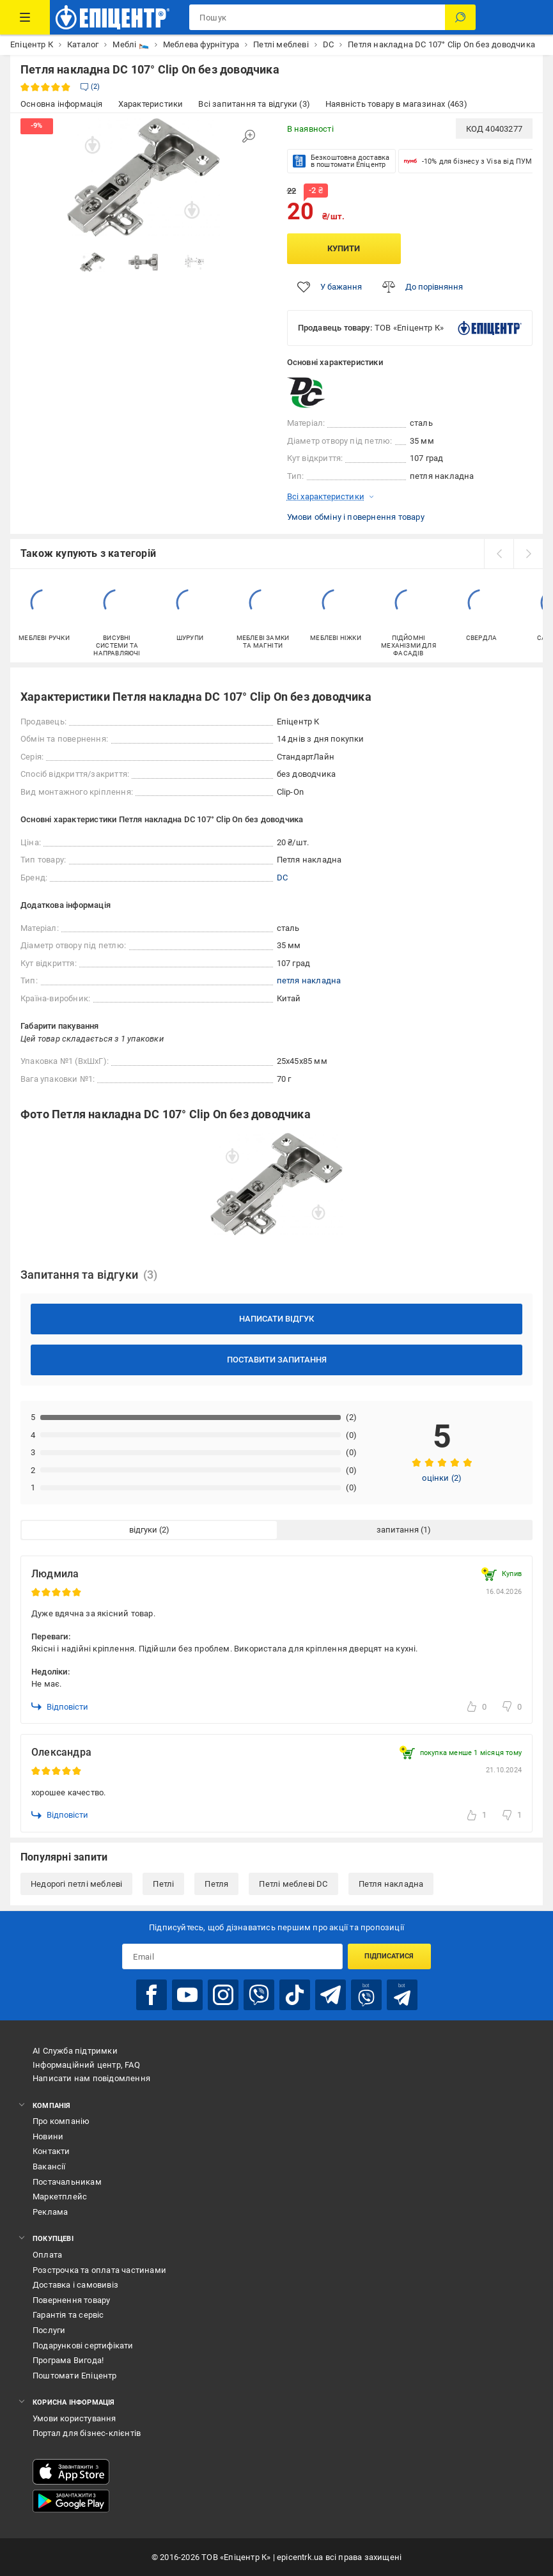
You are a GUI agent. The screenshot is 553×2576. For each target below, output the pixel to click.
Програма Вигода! (68, 2360)
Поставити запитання (277, 1359)
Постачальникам (67, 2182)
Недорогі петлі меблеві (76, 1884)
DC (282, 877)
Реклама (50, 2212)
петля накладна (309, 980)
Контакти (51, 2151)
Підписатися (389, 1956)
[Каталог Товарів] (25, 17)
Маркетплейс (60, 2196)
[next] (528, 553)
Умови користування (74, 2418)
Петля (216, 1884)
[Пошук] (460, 17)
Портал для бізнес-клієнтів (87, 2433)
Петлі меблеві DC (293, 1884)
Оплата (47, 2255)
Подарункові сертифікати (83, 2345)
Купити (343, 248)
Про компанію (61, 2121)
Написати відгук (276, 1318)
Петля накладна (391, 1884)
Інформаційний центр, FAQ (86, 2065)
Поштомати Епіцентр (75, 2375)
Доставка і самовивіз (75, 2285)
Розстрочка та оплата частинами (99, 2270)
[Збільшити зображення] (248, 136)
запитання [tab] (398, 1529)
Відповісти (59, 1706)
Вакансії (49, 2166)
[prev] (498, 553)
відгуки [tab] (143, 1529)
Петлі (163, 1884)
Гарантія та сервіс (68, 2315)
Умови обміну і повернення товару (355, 517)
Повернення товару (71, 2300)
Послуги (49, 2330)
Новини (48, 2136)
